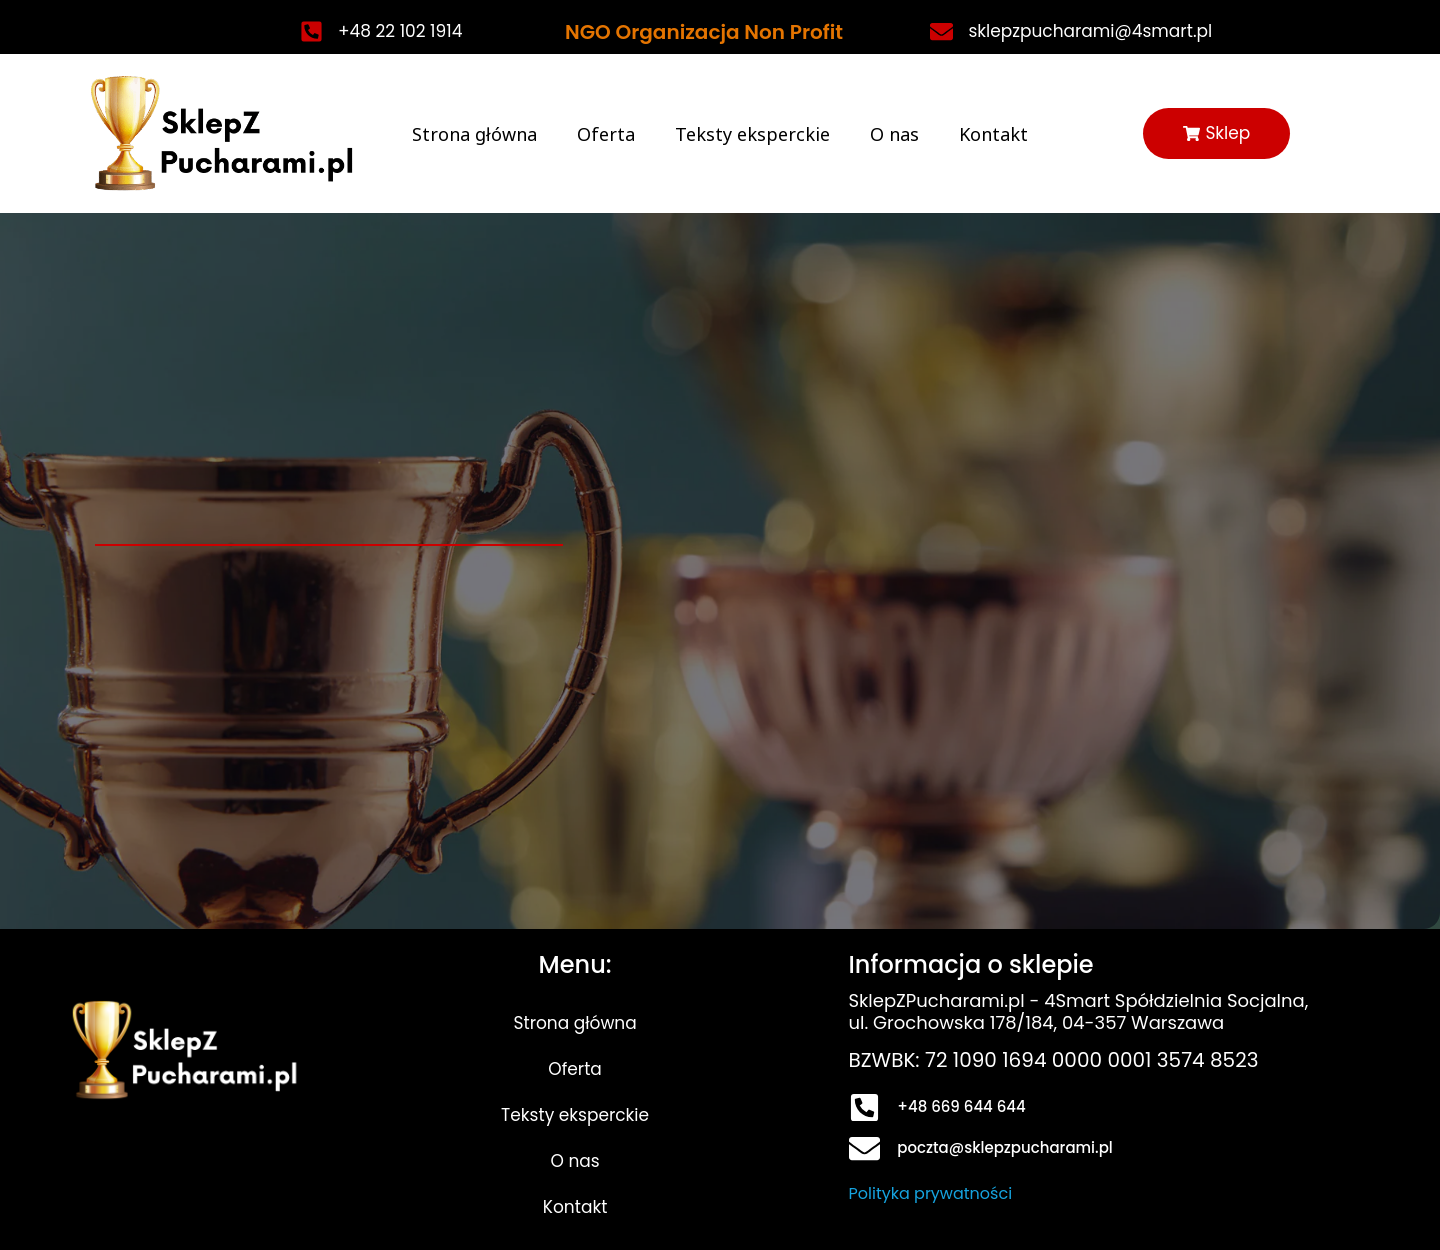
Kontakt (993, 134)
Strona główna (474, 134)
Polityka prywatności (931, 1193)
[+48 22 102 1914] (311, 31)
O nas (894, 134)
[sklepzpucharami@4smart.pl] (941, 31)
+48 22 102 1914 (400, 31)
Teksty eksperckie (752, 134)
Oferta (606, 134)
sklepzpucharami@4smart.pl (1090, 31)
